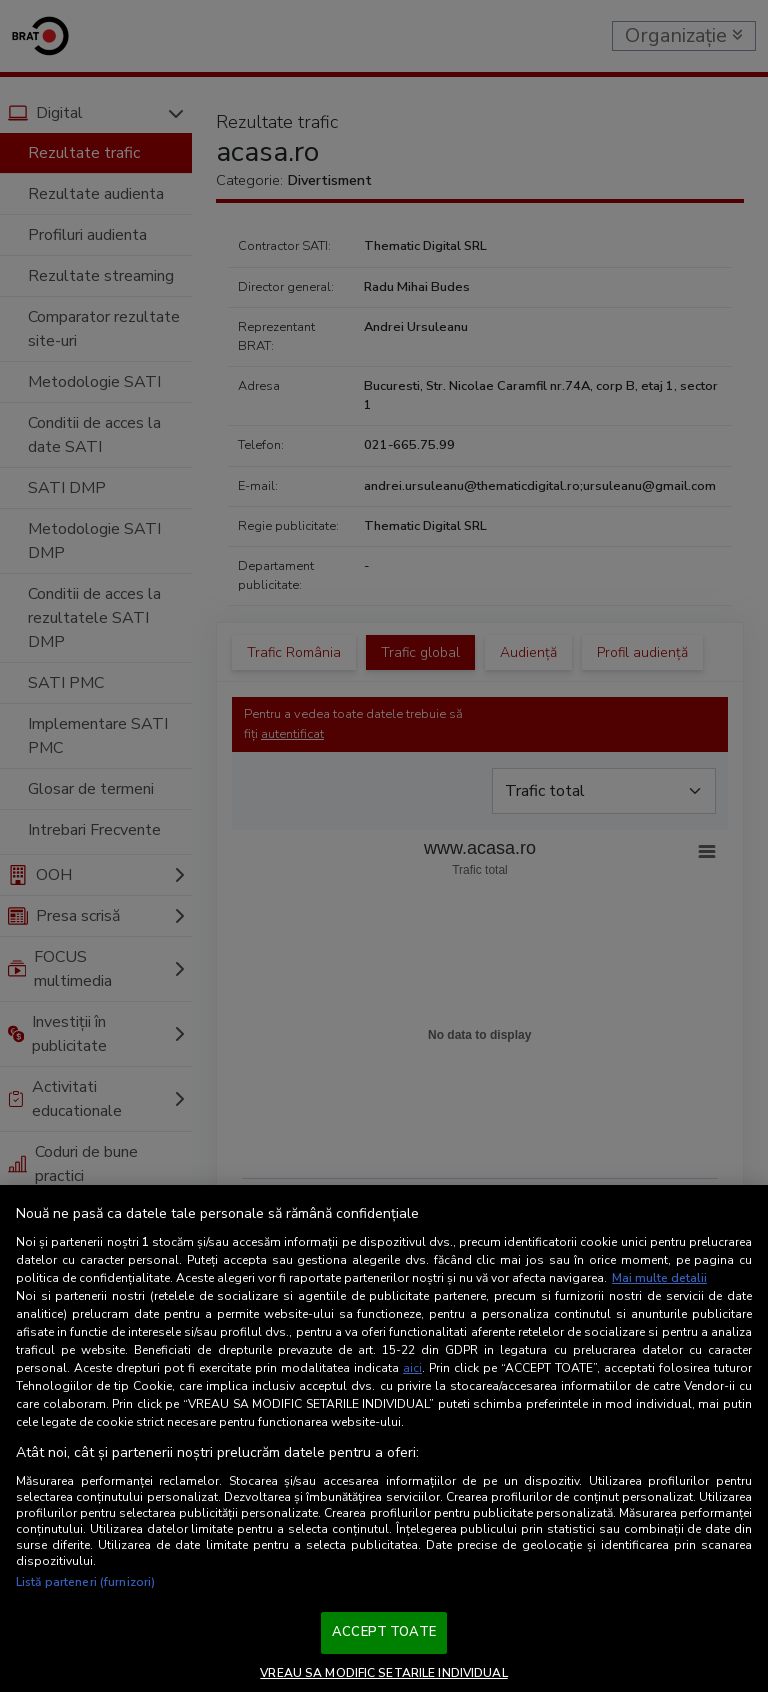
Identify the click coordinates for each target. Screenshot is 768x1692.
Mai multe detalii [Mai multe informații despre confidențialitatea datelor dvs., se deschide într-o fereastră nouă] (659, 1278)
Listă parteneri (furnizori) (85, 1582)
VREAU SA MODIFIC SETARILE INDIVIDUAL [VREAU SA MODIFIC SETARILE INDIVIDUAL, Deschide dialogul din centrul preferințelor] (383, 1673)
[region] (384, 1438)
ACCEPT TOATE (384, 1632)
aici (412, 1368)
